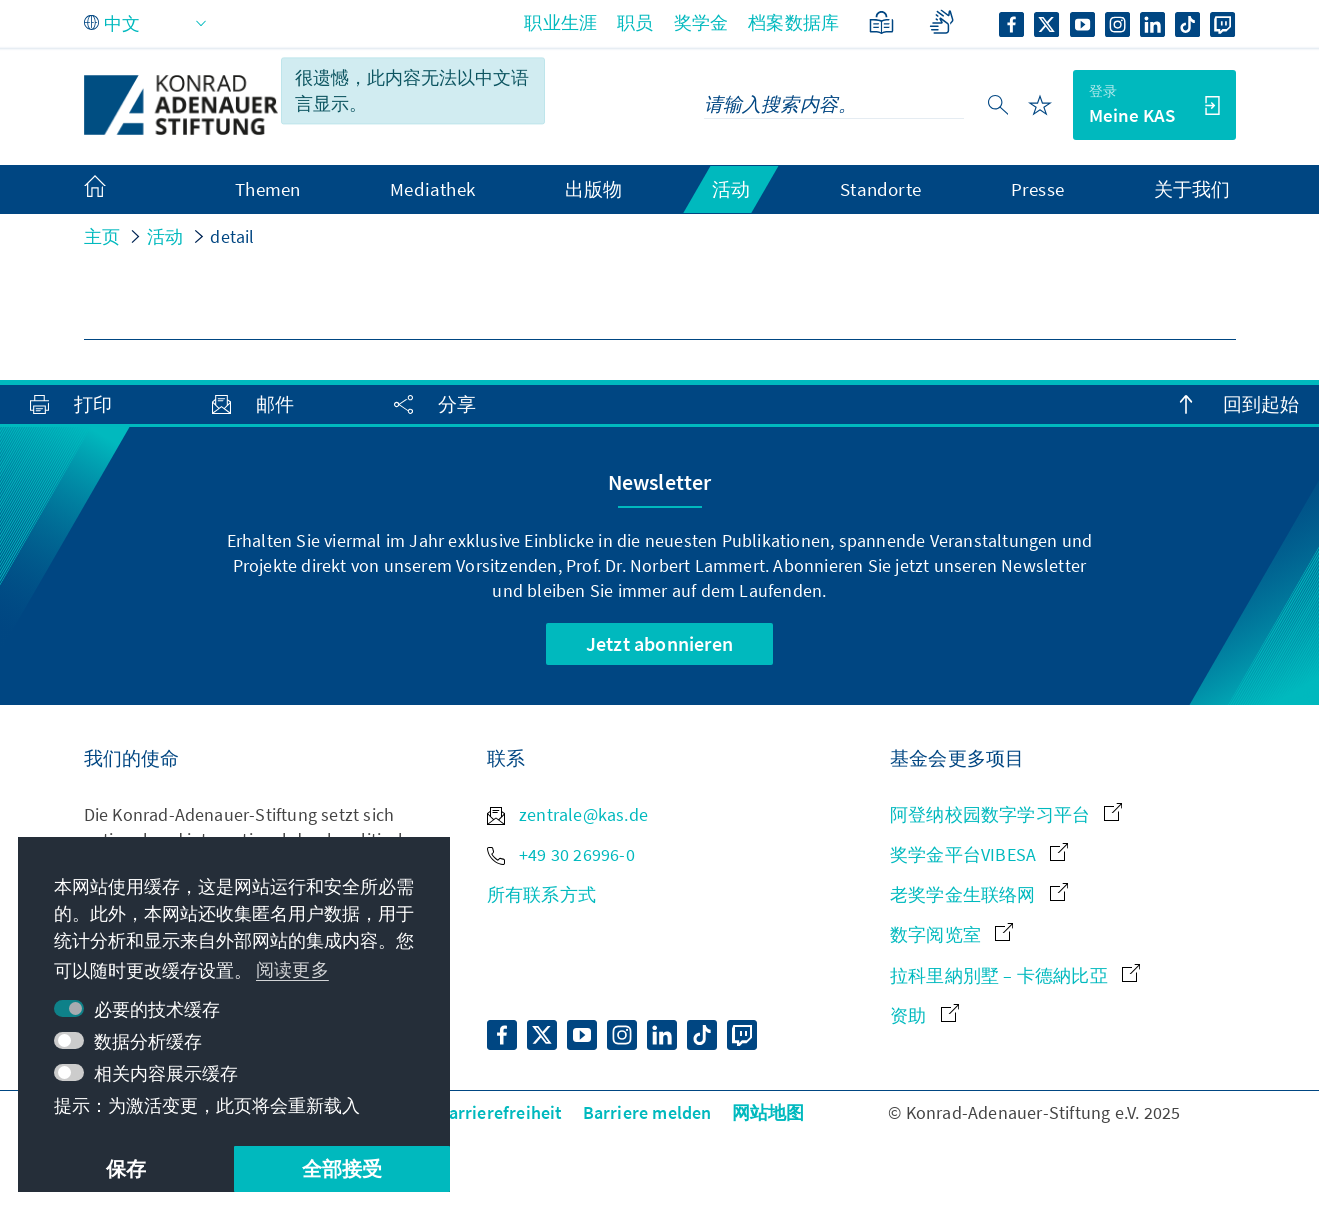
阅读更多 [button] (292, 969)
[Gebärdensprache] (941, 22)
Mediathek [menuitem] (432, 189)
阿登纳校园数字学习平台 (1006, 814)
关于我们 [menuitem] (1192, 189)
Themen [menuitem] (267, 189)
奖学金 (701, 22)
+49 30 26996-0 (561, 854)
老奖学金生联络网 (979, 894)
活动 (165, 236)
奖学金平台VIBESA (979, 854)
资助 (924, 1015)
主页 (102, 236)
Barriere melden (647, 1112)
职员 (635, 22)
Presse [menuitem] (1037, 189)
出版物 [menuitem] (594, 189)
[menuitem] (115, 190)
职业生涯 (560, 22)
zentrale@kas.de (567, 814)
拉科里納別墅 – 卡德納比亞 (1015, 975)
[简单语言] (881, 22)
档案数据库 (793, 22)
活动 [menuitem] (731, 189)
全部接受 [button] (342, 1168)
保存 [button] (126, 1168)
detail (232, 236)
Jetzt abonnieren (659, 643)
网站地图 (768, 1112)
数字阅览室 (951, 934)
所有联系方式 (541, 894)
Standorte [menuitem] (880, 189)
